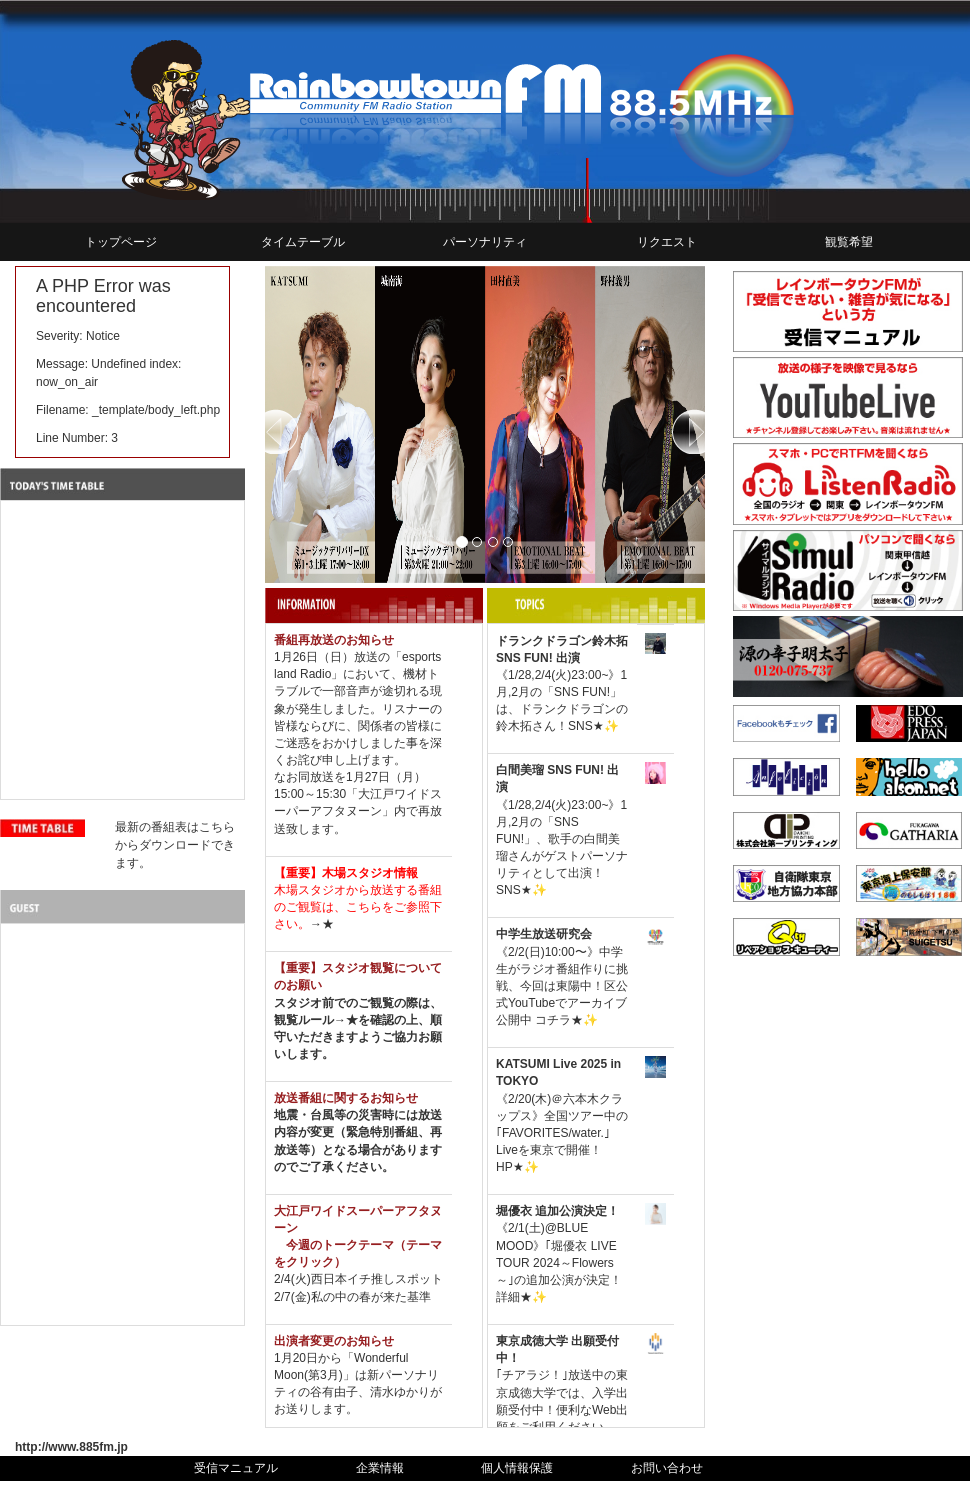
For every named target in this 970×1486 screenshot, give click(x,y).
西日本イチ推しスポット (377, 1279)
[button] (298, 424)
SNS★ (586, 726)
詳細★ (514, 1297)
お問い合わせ (667, 1468)
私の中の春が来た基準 (371, 1297)
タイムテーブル (303, 242)
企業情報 (380, 1468)
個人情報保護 (517, 1468)
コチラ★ (559, 1020)
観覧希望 (849, 242)
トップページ (121, 242)
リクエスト (667, 242)
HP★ (510, 1167)
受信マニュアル (236, 1468)
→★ (322, 924)
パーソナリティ (485, 242)
